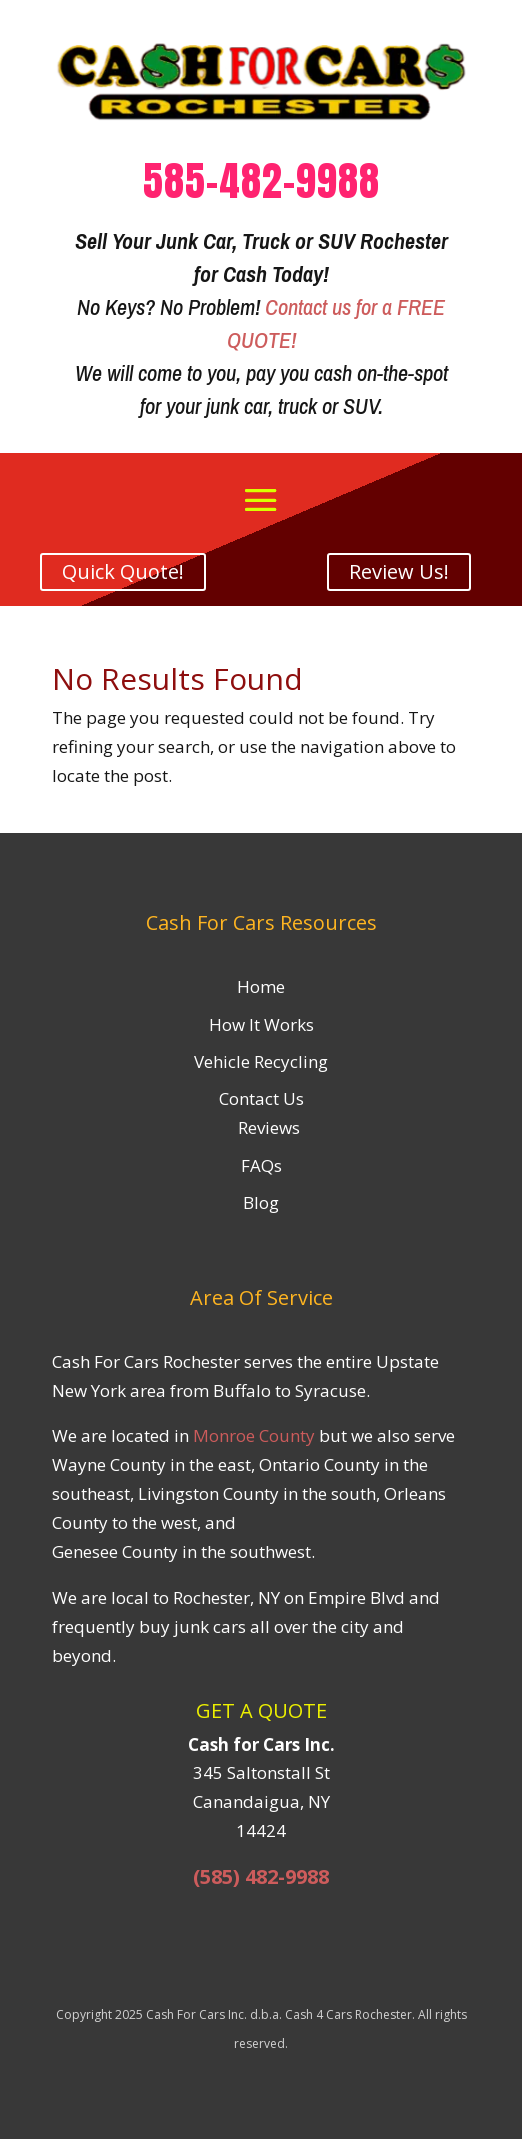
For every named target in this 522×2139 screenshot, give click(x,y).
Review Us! (399, 571)
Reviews (269, 1127)
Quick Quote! (123, 571)
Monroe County (254, 1435)
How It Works (261, 1024)
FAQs (261, 1165)
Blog (261, 1202)
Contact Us (261, 1098)
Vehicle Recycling (261, 1061)
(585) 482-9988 (261, 1876)
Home (261, 986)
